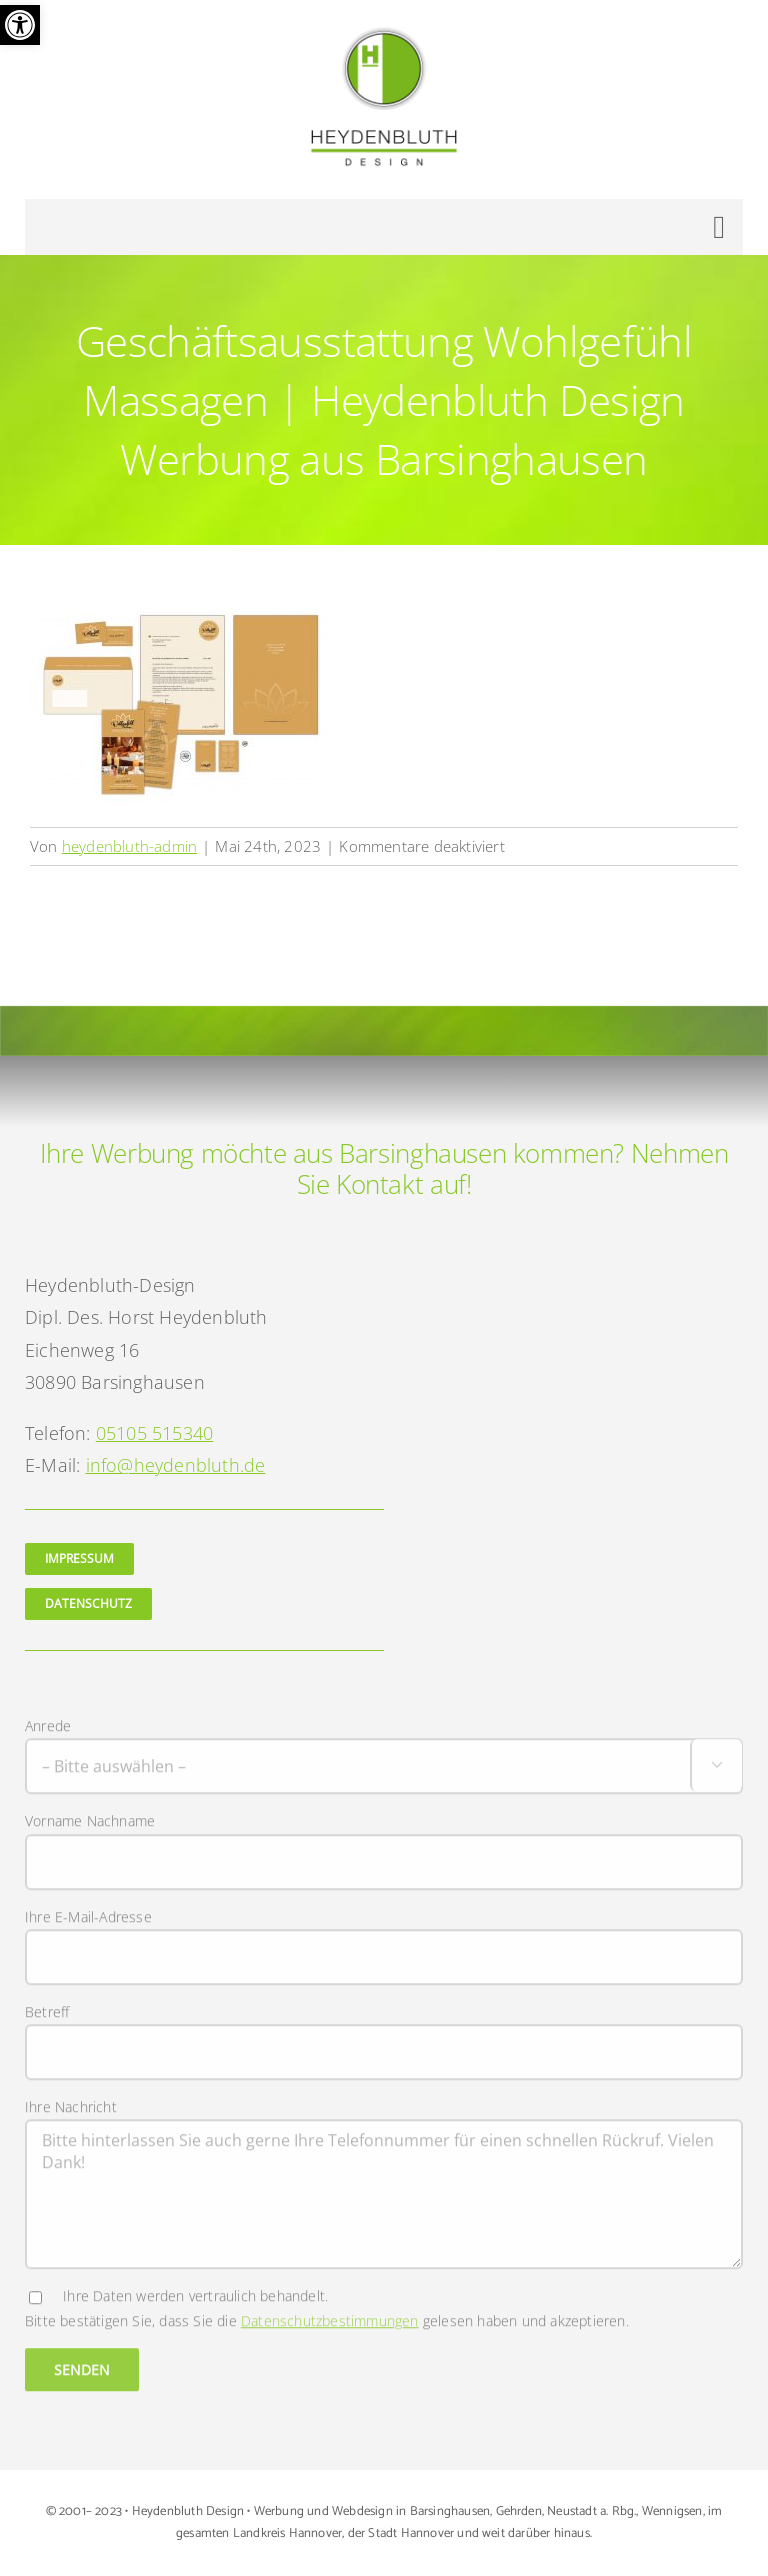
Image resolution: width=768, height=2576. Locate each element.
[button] (20, 25)
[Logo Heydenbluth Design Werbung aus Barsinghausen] (383, 33)
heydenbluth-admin (129, 846)
